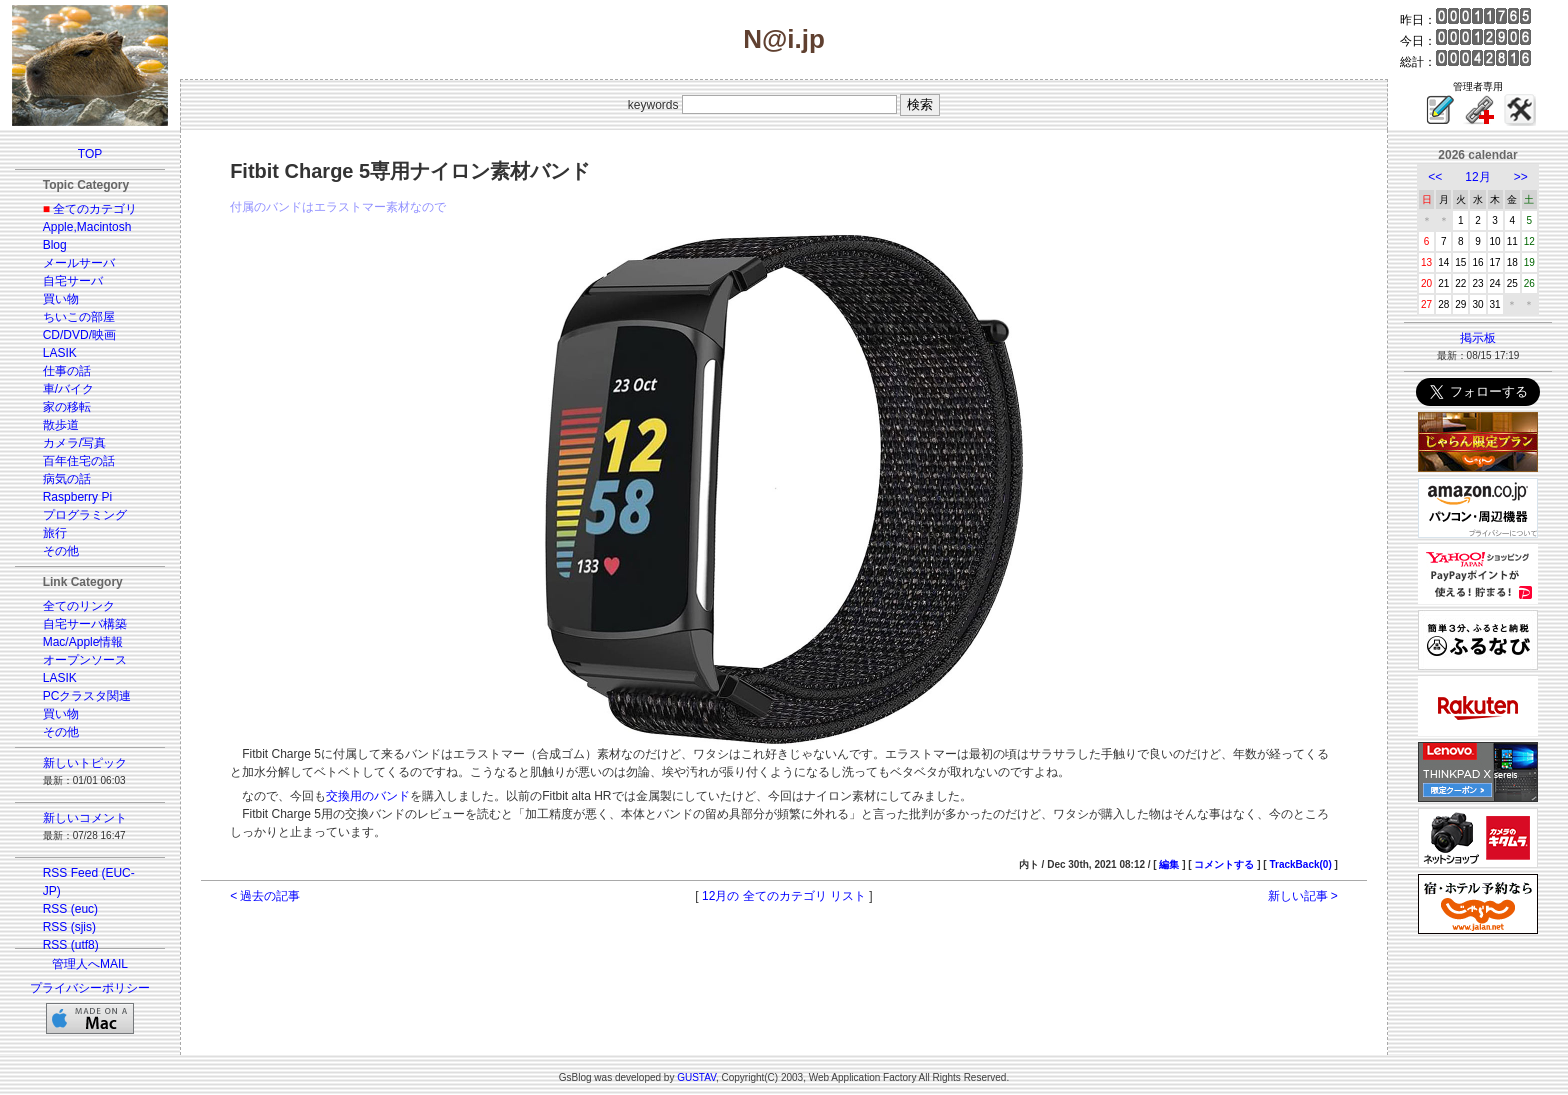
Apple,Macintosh (87, 227)
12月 (1477, 177)
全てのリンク (79, 606)
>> (1521, 177)
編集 (1169, 864)
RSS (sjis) (69, 927)
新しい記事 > (1303, 896)
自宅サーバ (73, 281)
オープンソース (85, 660)
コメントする (1224, 864)
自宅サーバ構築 (85, 624)
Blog (55, 245)
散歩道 (61, 425)
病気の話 (67, 479)
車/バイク (68, 389)
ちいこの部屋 (79, 317)
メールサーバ (79, 263)
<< (1435, 177)
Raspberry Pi (77, 497)
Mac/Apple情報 (83, 642)
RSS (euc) (70, 909)
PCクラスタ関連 (87, 696)
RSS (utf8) (71, 945)
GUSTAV (696, 1077)
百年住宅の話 (79, 461)
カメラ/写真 (74, 443)
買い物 (61, 299)
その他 (61, 551)
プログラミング (85, 515)
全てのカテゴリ (95, 209)
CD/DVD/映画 (79, 335)
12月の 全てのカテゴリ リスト (784, 896)
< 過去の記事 (265, 896)
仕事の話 (67, 371)
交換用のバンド (368, 796)
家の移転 (67, 407)
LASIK (60, 353)
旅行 (55, 533)
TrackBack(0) (1300, 864)
